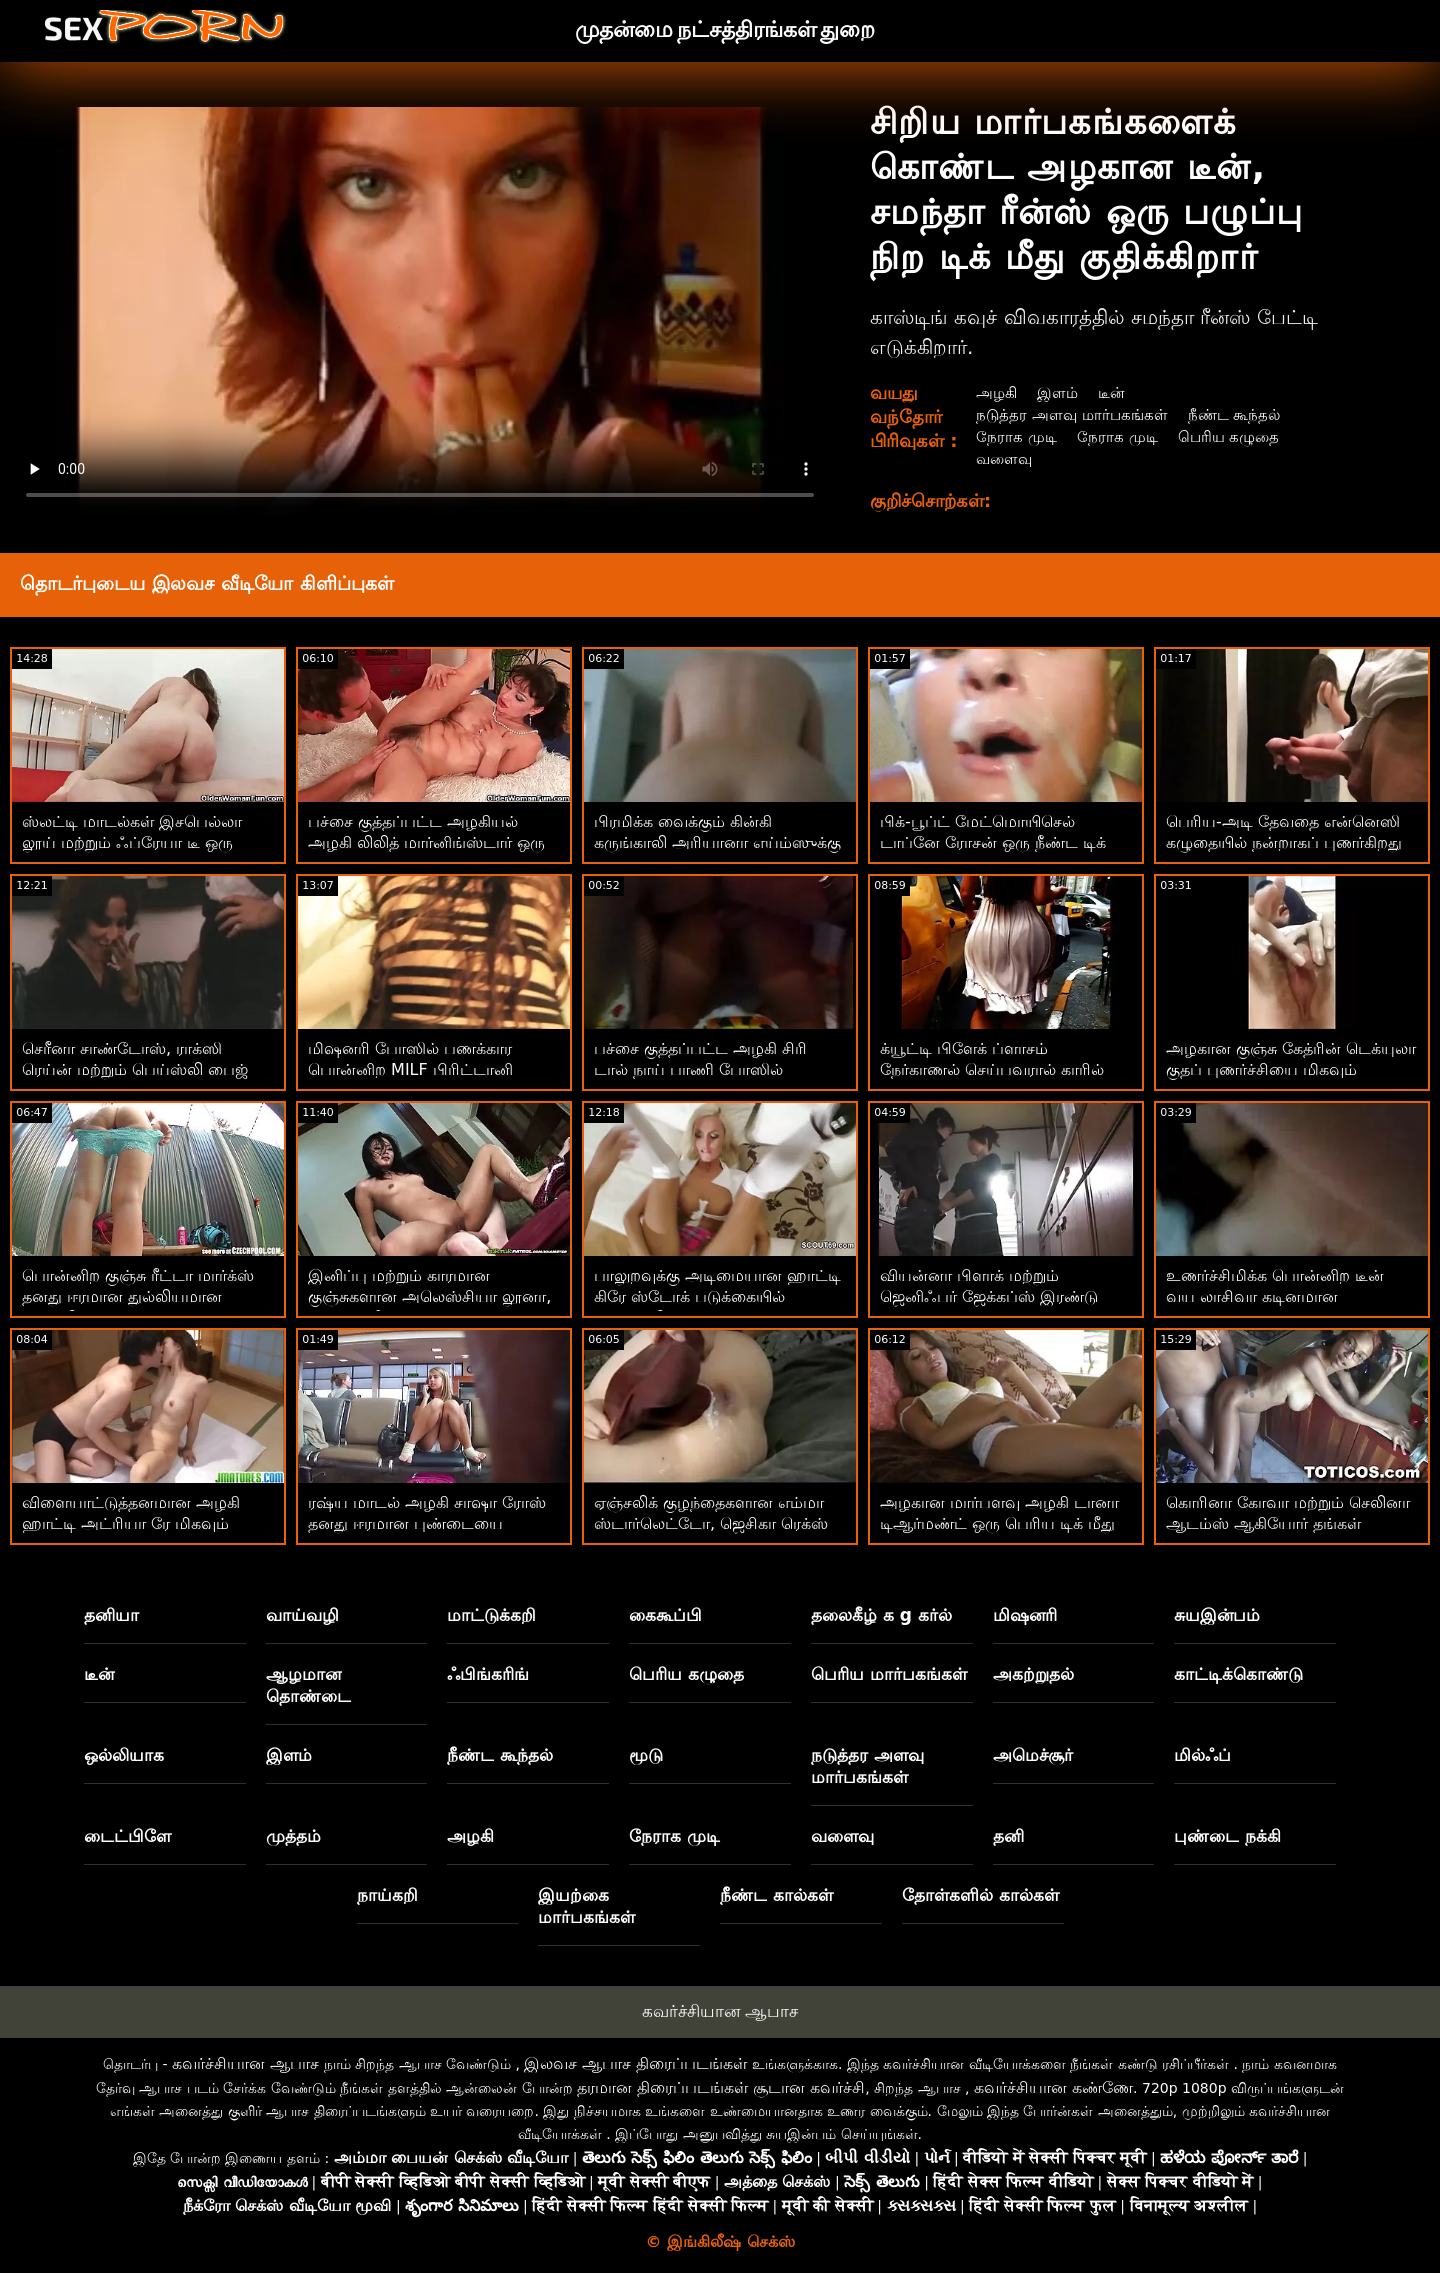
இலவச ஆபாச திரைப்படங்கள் (635, 2063)
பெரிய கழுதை (1233, 436)
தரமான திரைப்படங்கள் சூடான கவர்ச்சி (721, 2087)
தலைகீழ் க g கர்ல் (881, 1615)
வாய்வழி (302, 1615)
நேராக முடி (1015, 436)
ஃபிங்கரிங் (488, 1674)
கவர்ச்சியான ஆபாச (720, 2011)
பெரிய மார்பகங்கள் (889, 1674)
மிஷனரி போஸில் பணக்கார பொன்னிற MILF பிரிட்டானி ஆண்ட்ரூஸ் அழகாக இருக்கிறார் (425, 1069)
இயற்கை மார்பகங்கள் (586, 1906)
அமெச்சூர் (1033, 1755)
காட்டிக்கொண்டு (1238, 1674)
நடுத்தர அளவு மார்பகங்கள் (1073, 414)
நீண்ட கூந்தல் (1240, 414)
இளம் (1059, 392)
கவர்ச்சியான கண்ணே (1053, 2087)
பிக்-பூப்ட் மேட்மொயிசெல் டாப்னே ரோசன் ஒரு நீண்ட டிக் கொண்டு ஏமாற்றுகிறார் (993, 842)
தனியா (111, 1615)
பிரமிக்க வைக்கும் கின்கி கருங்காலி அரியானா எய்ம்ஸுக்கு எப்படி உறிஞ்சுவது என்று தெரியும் (719, 842)
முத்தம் (293, 1836)
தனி (1008, 1836)
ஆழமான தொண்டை (308, 1685)
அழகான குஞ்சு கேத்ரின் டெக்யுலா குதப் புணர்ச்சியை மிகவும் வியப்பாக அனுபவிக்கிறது (1291, 1069)
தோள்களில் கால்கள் (980, 1895)
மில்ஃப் (1202, 1755)
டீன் (1115, 392)
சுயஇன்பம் (1217, 1615)
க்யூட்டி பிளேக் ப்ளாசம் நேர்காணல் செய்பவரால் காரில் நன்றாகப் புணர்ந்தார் (992, 1069)
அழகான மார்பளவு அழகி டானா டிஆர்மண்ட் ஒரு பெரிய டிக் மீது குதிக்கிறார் (999, 1523)
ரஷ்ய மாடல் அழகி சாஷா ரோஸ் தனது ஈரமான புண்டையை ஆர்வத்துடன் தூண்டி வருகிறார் (427, 1523)
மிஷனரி (1025, 1615)
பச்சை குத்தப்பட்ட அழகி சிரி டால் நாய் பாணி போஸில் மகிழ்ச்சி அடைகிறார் (700, 1069)
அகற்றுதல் (1033, 1674)
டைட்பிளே (127, 1836)
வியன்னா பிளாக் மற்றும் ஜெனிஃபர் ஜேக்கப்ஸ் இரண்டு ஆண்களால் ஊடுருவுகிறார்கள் (989, 1296)
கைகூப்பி (665, 1615)
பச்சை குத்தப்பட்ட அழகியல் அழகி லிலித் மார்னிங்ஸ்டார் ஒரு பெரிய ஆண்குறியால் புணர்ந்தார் (427, 842)
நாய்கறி (387, 1895)
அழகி (996, 392)
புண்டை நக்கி (1227, 1836)
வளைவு (1003, 458)
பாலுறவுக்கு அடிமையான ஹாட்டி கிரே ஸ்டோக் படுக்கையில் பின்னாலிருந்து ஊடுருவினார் (717, 1296)
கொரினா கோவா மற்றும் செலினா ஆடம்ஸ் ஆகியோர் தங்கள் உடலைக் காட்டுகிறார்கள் (1288, 1523)
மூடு (646, 1755)
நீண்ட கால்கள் (776, 1895)
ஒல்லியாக (124, 1755)
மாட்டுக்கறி (491, 1615)
